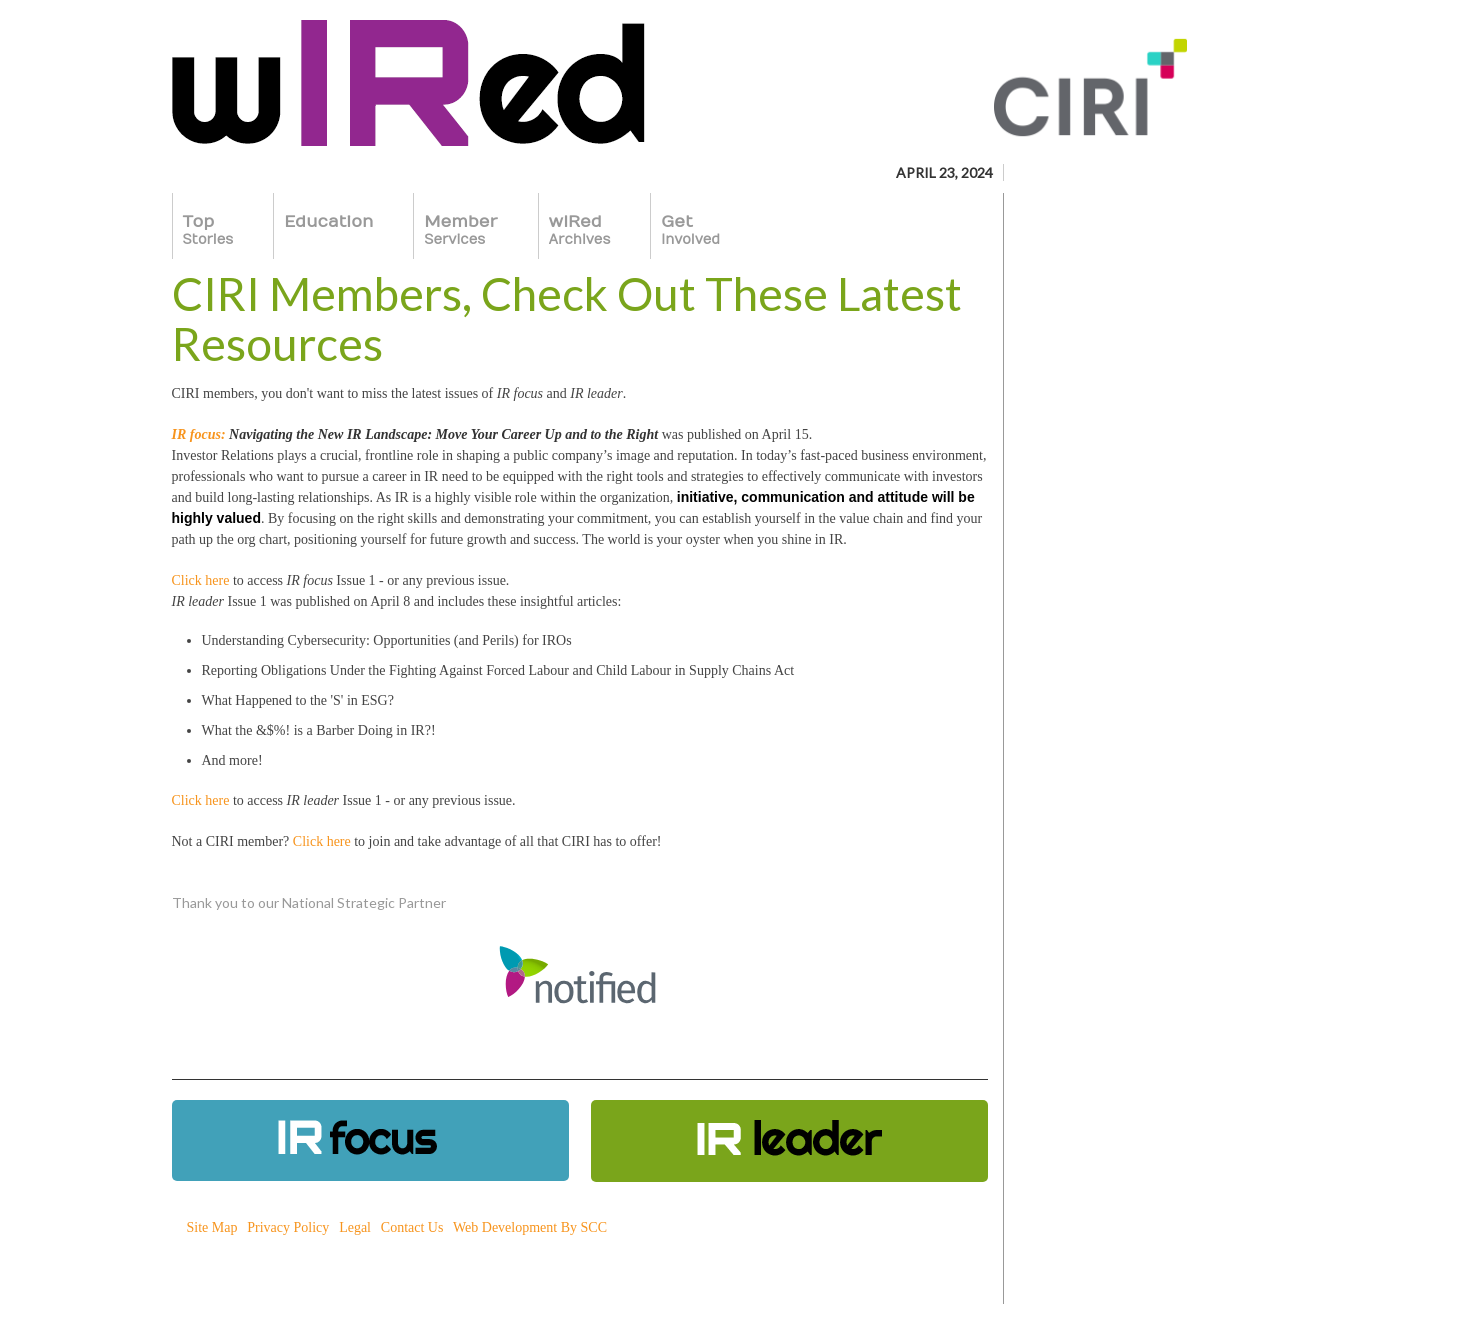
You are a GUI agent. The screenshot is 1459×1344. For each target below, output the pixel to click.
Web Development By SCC (530, 1227)
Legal (355, 1227)
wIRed (580, 230)
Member (460, 230)
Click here (201, 580)
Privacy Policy (288, 1227)
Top (208, 230)
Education (328, 230)
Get (690, 230)
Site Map (212, 1227)
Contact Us (412, 1227)
